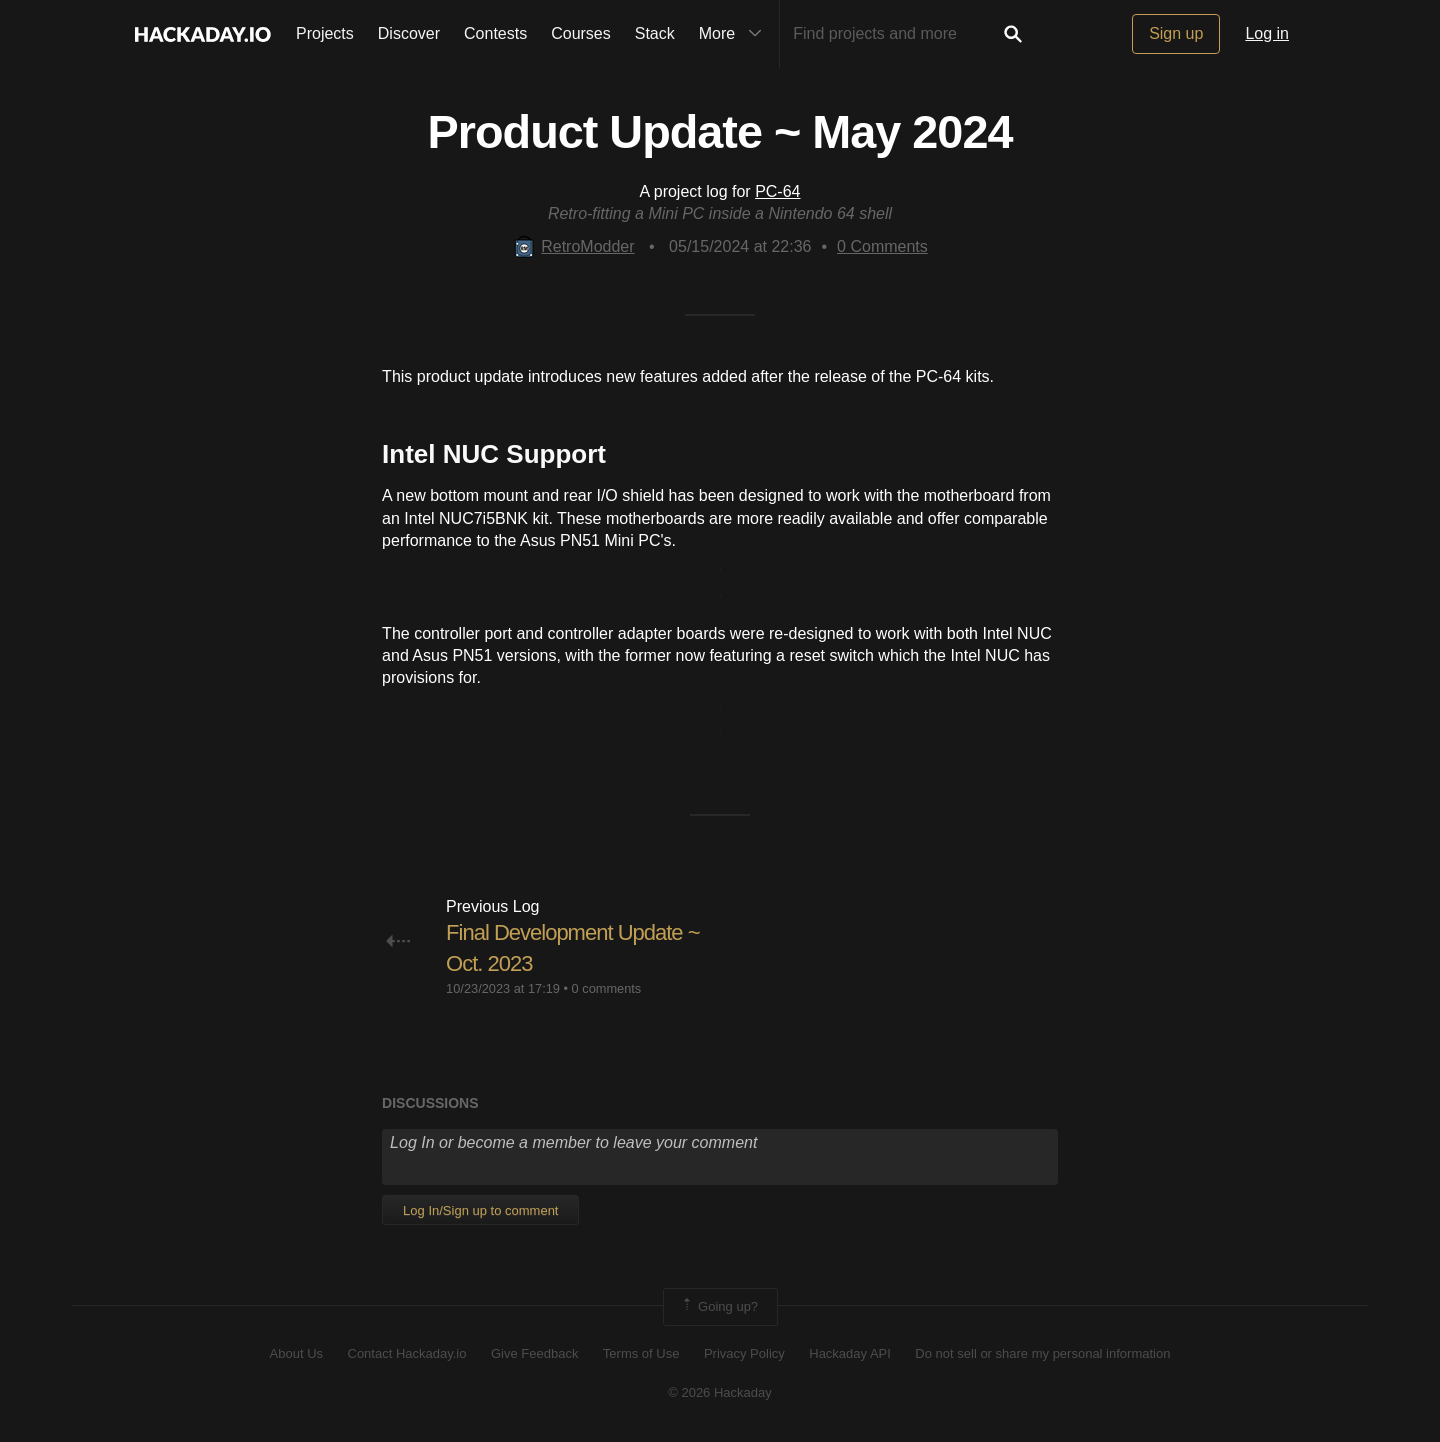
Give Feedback (534, 1353)
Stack (655, 33)
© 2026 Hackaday (720, 1392)
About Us (296, 1353)
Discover (409, 33)
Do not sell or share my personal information (1042, 1353)
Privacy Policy (744, 1353)
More (735, 34)
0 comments (607, 988)
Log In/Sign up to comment (480, 1210)
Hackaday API (850, 1353)
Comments (882, 246)
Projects (325, 33)
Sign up (1176, 33)
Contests (495, 33)
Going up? (719, 1307)
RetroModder (573, 246)
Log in (1267, 33)
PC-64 (777, 191)
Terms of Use (641, 1353)
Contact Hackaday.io (407, 1353)
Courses (581, 33)
